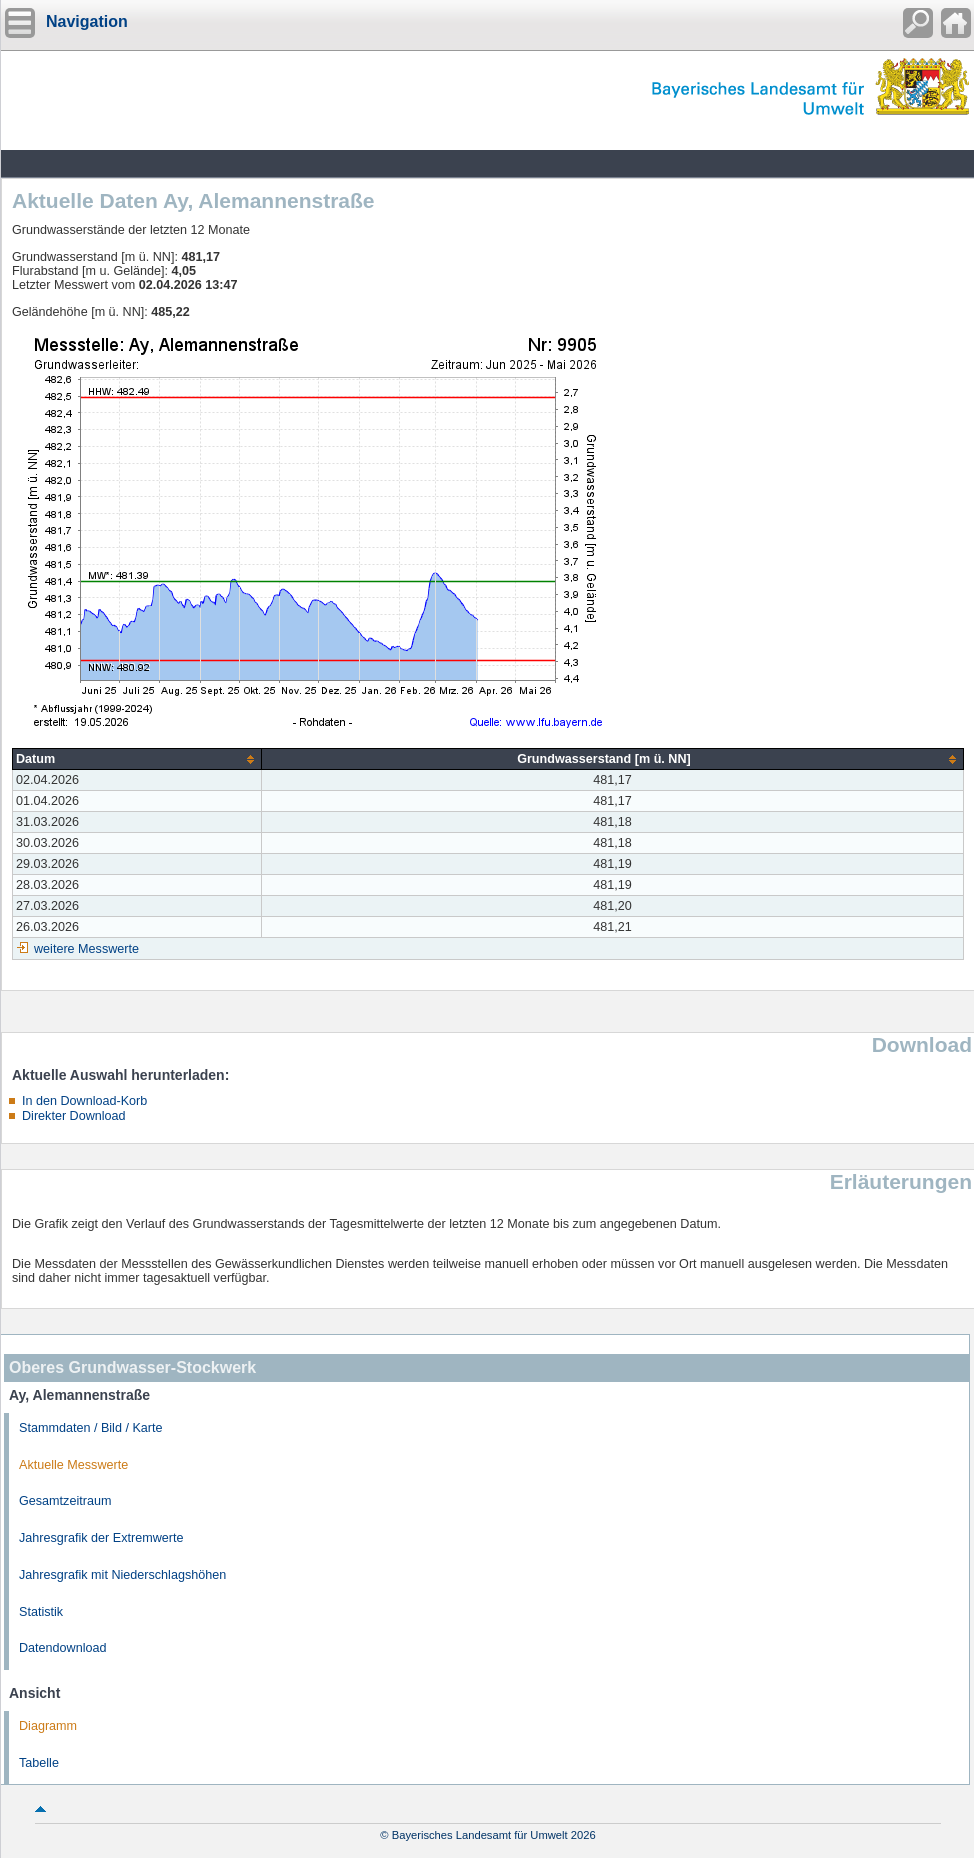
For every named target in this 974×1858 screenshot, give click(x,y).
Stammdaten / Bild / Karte (91, 1428)
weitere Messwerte (86, 949)
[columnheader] (137, 759)
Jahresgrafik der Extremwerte (101, 1538)
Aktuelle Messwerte (73, 1465)
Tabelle (39, 1763)
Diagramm (48, 1726)
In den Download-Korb (84, 1101)
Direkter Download (74, 1116)
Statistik (41, 1612)
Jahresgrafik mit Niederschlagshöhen (122, 1575)
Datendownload (63, 1648)
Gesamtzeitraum (65, 1501)
